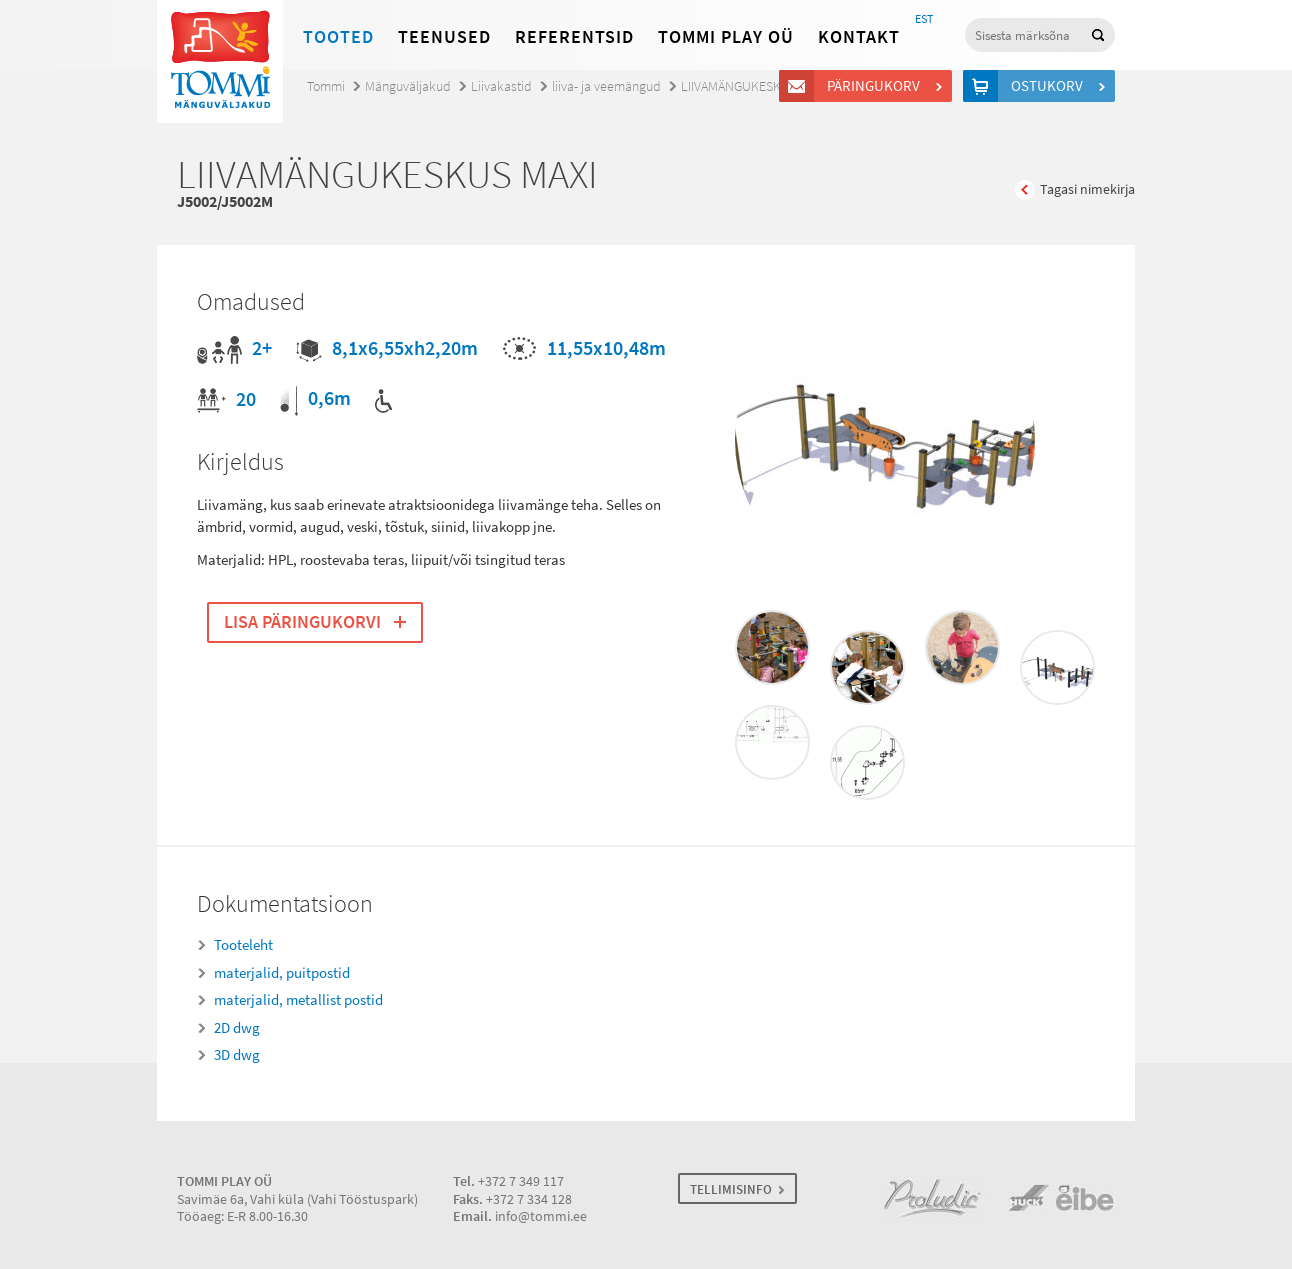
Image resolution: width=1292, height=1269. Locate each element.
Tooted (338, 37)
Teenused (444, 37)
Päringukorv (876, 86)
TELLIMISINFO (731, 1189)
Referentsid (574, 37)
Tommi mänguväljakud (220, 61)
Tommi (326, 86)
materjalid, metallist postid (298, 1000)
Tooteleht (243, 945)
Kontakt (859, 37)
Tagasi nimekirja (1087, 189)
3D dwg (237, 1055)
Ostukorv (1050, 86)
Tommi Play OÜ (726, 37)
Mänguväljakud (408, 86)
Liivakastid (501, 86)
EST (924, 19)
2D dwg (237, 1028)
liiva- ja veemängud (606, 86)
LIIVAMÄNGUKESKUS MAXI (754, 86)
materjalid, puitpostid (282, 973)
